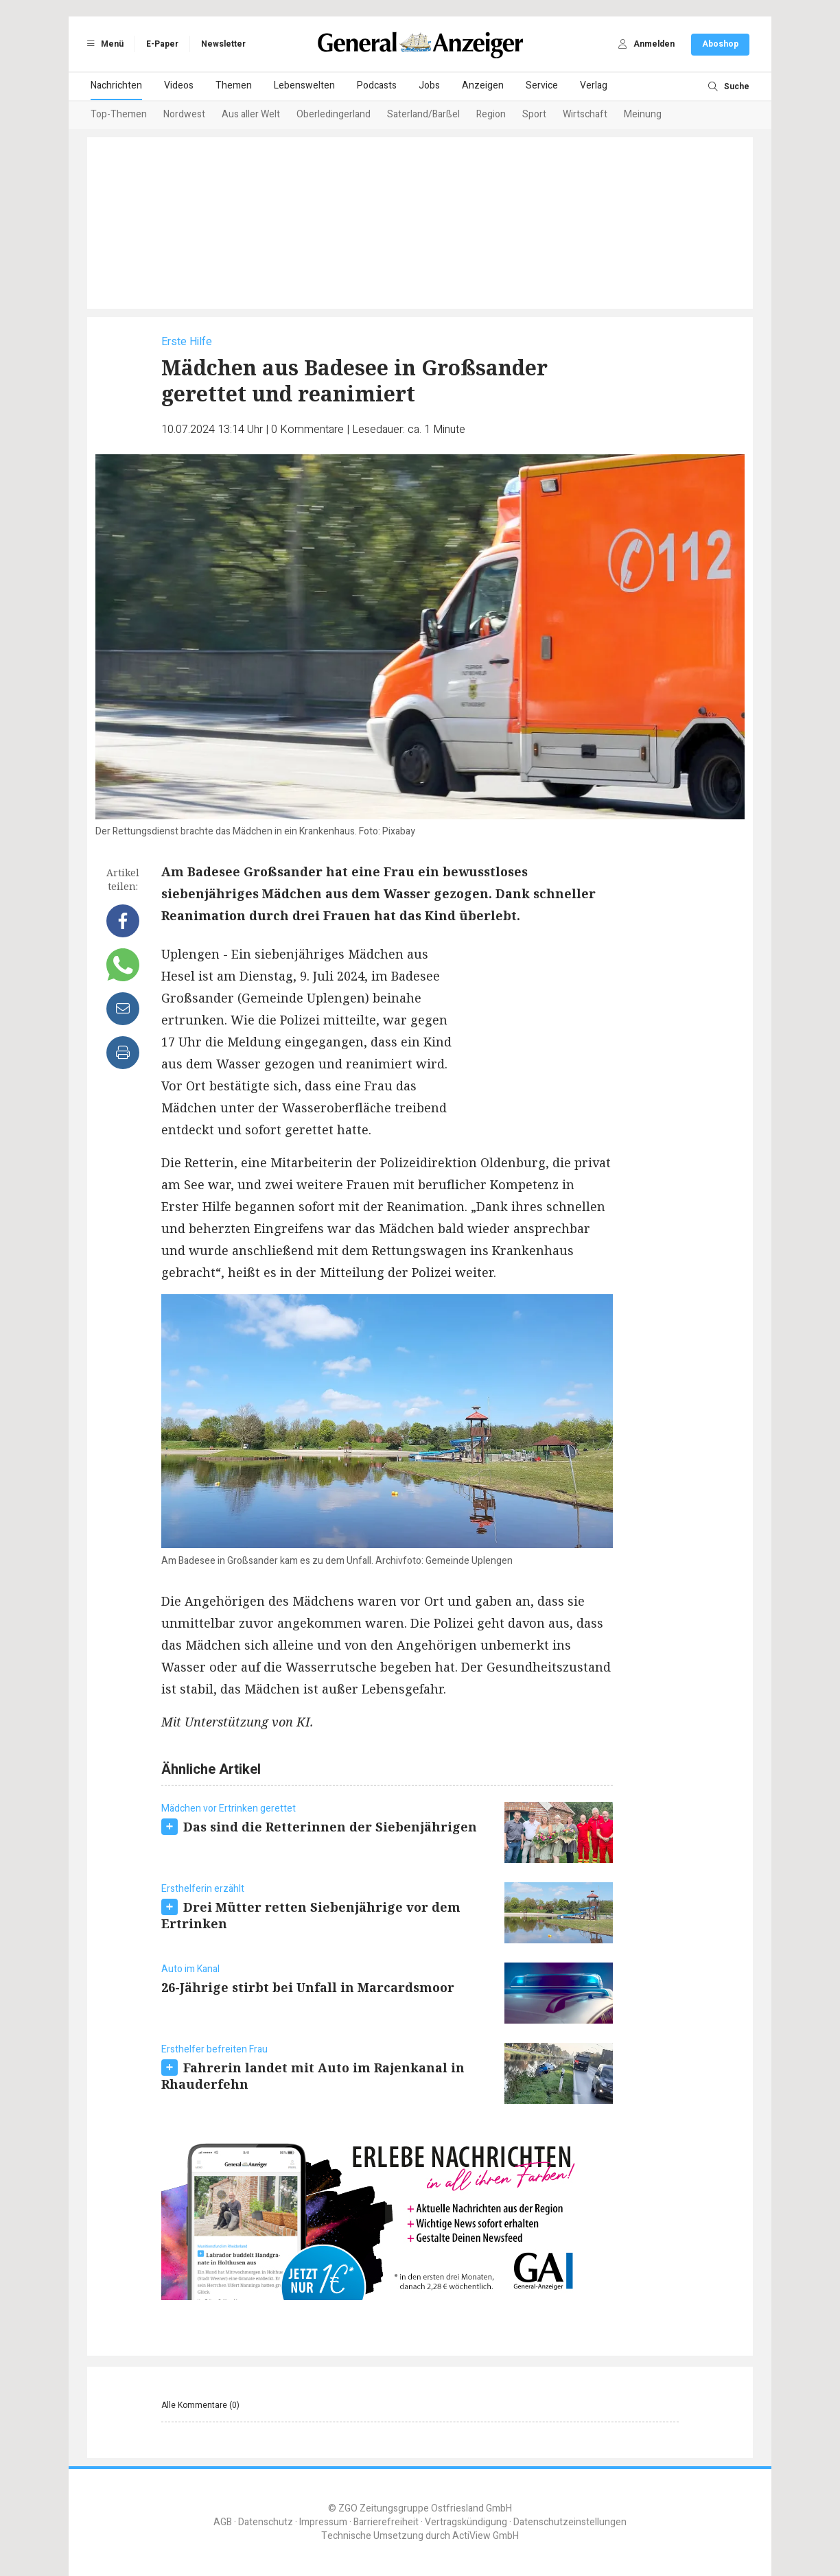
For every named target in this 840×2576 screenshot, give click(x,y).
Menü (103, 44)
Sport (534, 114)
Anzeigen (483, 85)
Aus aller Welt (251, 114)
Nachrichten (116, 85)
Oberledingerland (333, 114)
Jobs (429, 85)
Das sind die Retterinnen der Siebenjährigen (330, 1826)
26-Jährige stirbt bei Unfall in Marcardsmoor (307, 1987)
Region (491, 114)
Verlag (593, 85)
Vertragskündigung (466, 2522)
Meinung (643, 114)
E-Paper (162, 43)
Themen (233, 85)
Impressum (323, 2522)
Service (542, 85)
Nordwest (184, 114)
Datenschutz (265, 2522)
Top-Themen (119, 114)
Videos (179, 85)
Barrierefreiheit (386, 2522)
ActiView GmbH (485, 2536)
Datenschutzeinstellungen (570, 2522)
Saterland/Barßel (423, 114)
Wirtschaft (585, 114)
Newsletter (223, 43)
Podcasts (377, 85)
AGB (222, 2522)
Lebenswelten (304, 85)
